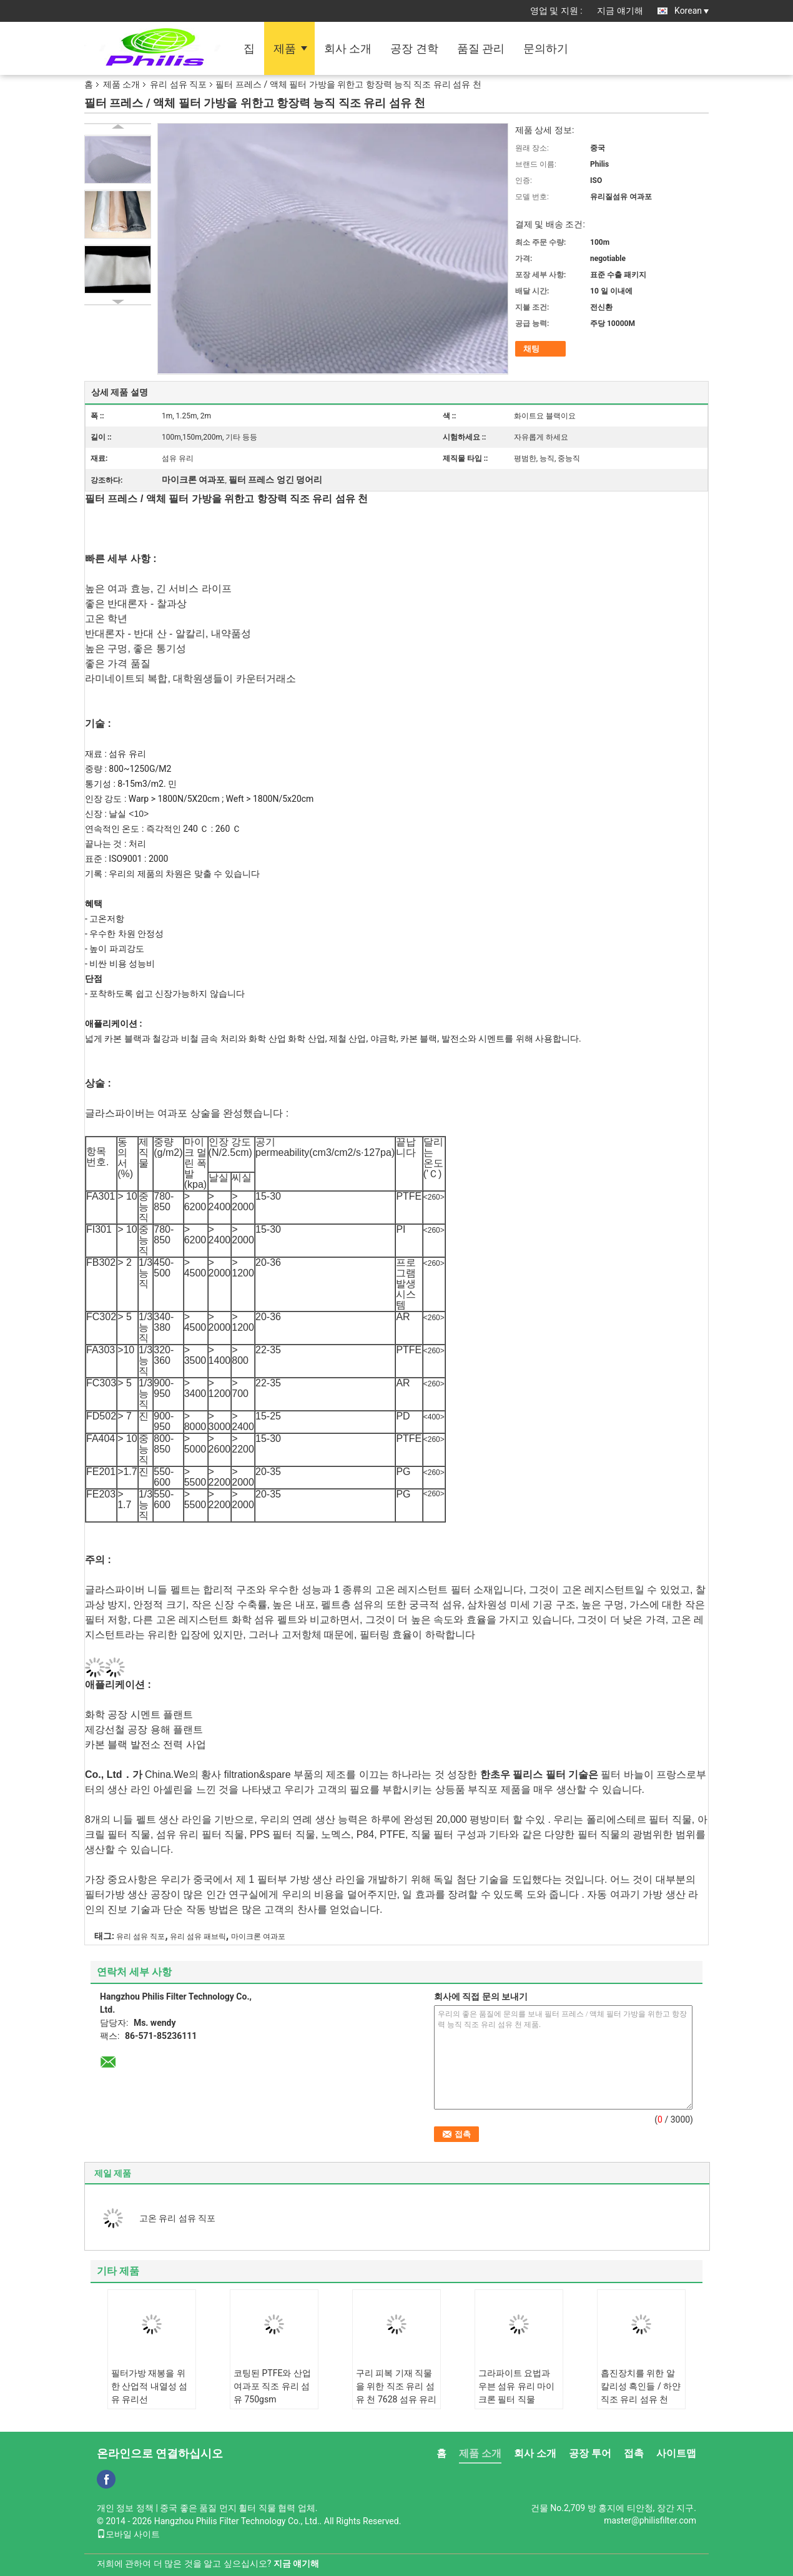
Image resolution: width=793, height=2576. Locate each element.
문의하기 (545, 48)
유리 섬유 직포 (178, 84)
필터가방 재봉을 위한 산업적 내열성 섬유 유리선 (149, 2386)
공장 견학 (414, 48)
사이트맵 (676, 2453)
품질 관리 (481, 48)
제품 (284, 48)
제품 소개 (121, 84)
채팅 (531, 348)
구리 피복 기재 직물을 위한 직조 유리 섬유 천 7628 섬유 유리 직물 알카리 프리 (396, 2392)
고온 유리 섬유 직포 (177, 2218)
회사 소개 (348, 48)
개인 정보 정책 (125, 2508)
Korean (691, 11)
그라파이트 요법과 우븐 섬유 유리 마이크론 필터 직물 (516, 2386)
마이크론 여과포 (258, 1936)
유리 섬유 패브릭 (198, 1936)
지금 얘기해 (620, 11)
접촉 (634, 2453)
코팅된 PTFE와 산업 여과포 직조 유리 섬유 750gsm (272, 2386)
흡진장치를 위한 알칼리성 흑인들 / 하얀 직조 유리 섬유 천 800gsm (641, 2392)
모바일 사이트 (128, 2534)
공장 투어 (590, 2453)
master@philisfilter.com (650, 2520)
